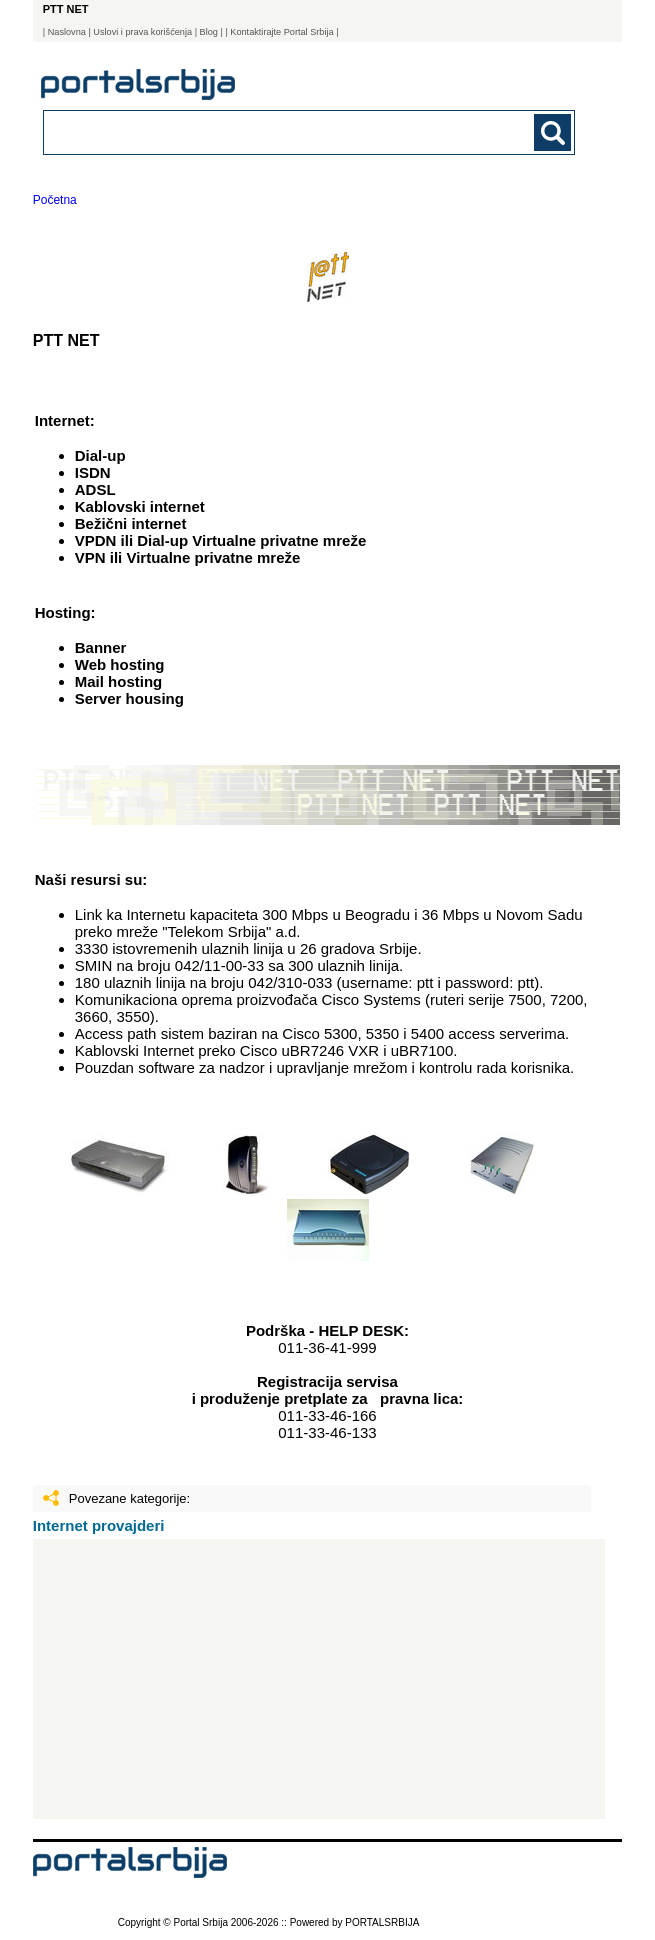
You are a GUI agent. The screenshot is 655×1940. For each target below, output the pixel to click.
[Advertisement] (319, 1679)
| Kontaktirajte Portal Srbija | (281, 32)
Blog (209, 32)
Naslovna (67, 32)
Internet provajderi (99, 1525)
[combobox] (258, 131)
